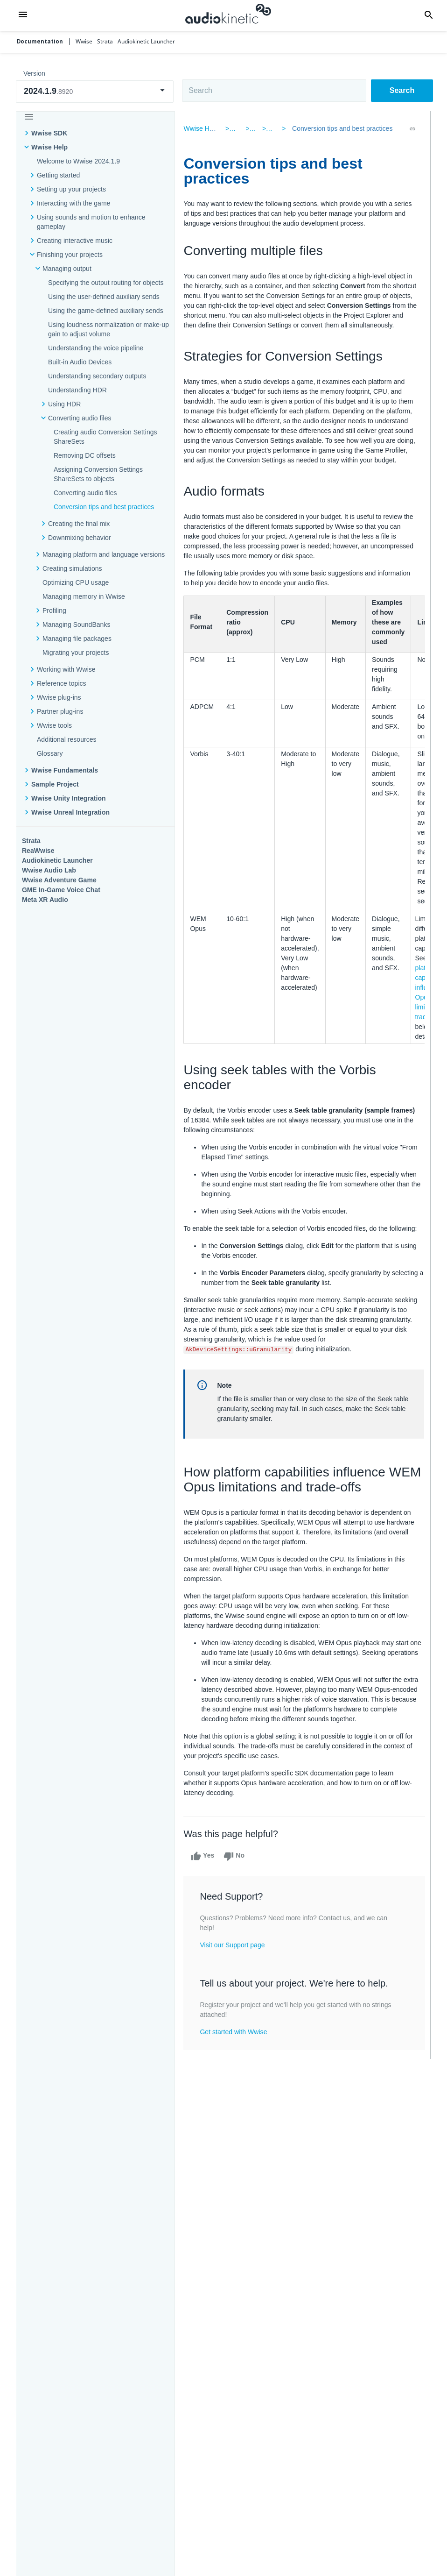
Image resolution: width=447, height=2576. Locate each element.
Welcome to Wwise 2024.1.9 (78, 161)
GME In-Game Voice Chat (61, 890)
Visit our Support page (235, 1974)
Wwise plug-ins (59, 697)
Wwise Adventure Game (59, 880)
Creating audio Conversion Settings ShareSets (105, 436)
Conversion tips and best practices (104, 507)
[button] (22, 15)
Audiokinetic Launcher (57, 860)
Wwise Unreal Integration (70, 812)
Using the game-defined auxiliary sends (105, 310)
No (236, 1886)
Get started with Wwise (236, 2061)
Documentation (40, 41)
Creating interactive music (74, 240)
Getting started (58, 175)
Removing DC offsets (85, 455)
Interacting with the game (73, 203)
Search (402, 90)
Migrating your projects (75, 652)
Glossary (50, 753)
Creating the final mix (79, 523)
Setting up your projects (71, 189)
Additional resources (67, 739)
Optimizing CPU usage (75, 582)
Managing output (66, 268)
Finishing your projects (70, 254)
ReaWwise (38, 850)
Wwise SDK (49, 133)
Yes (205, 1886)
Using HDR (64, 404)
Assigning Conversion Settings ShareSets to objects (98, 474)
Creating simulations (72, 568)
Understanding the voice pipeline (95, 348)
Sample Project (55, 784)
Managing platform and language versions (103, 554)
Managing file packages (77, 638)
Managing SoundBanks (76, 624)
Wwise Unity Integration (68, 798)
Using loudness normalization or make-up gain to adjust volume (108, 329)
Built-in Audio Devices (80, 362)
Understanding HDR (77, 390)
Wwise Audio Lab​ (49, 870)
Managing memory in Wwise (83, 596)
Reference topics (61, 683)
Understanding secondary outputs (97, 376)
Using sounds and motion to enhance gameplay (91, 221)
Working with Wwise (66, 669)
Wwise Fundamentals (64, 770)
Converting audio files (80, 418)
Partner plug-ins (60, 711)
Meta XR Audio (45, 899)
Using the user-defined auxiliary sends (104, 296)
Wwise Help (49, 147)
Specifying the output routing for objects (106, 282)
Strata (31, 840)
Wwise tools (54, 725)
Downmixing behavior (79, 537)
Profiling (54, 610)
